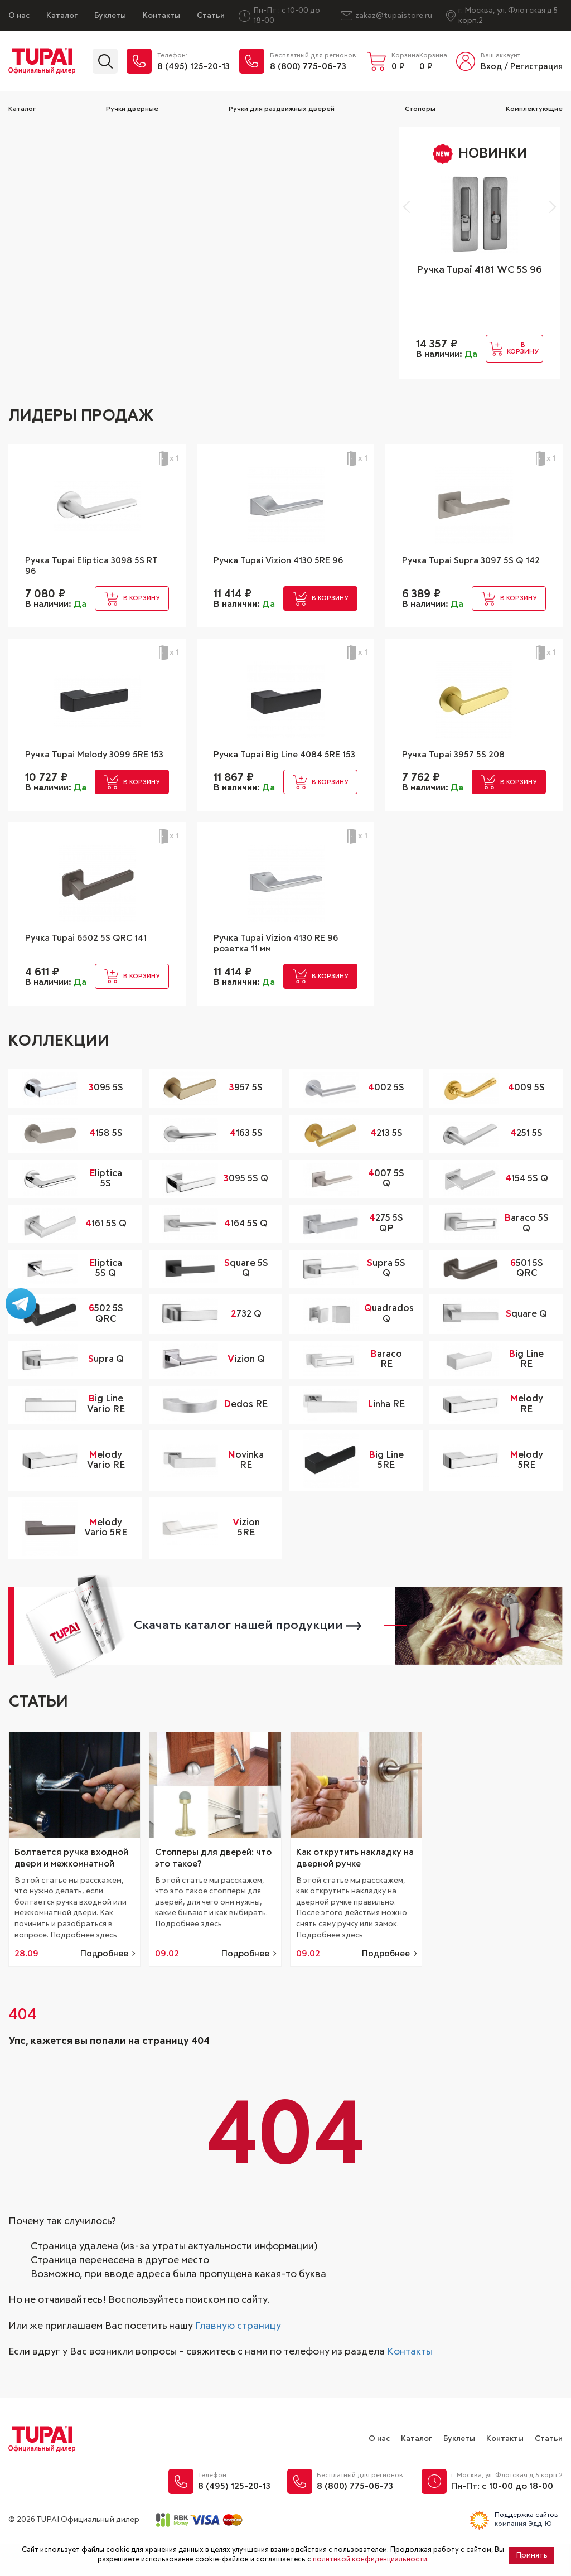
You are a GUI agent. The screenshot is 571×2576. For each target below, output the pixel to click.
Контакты (161, 16)
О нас (19, 16)
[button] (409, 207)
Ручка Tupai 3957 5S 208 (459, 763)
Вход (491, 66)
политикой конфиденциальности (370, 2559)
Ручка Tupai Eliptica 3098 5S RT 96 (91, 568)
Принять (532, 2555)
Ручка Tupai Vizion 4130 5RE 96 (280, 568)
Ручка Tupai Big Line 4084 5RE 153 (285, 769)
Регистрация (536, 66)
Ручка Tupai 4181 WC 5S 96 (479, 270)
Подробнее (104, 1985)
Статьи (211, 16)
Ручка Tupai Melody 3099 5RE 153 (94, 769)
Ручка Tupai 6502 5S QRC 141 (92, 964)
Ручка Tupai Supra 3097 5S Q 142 (469, 568)
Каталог (62, 16)
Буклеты (110, 16)
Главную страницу (238, 2358)
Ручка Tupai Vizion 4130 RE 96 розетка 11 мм (284, 970)
